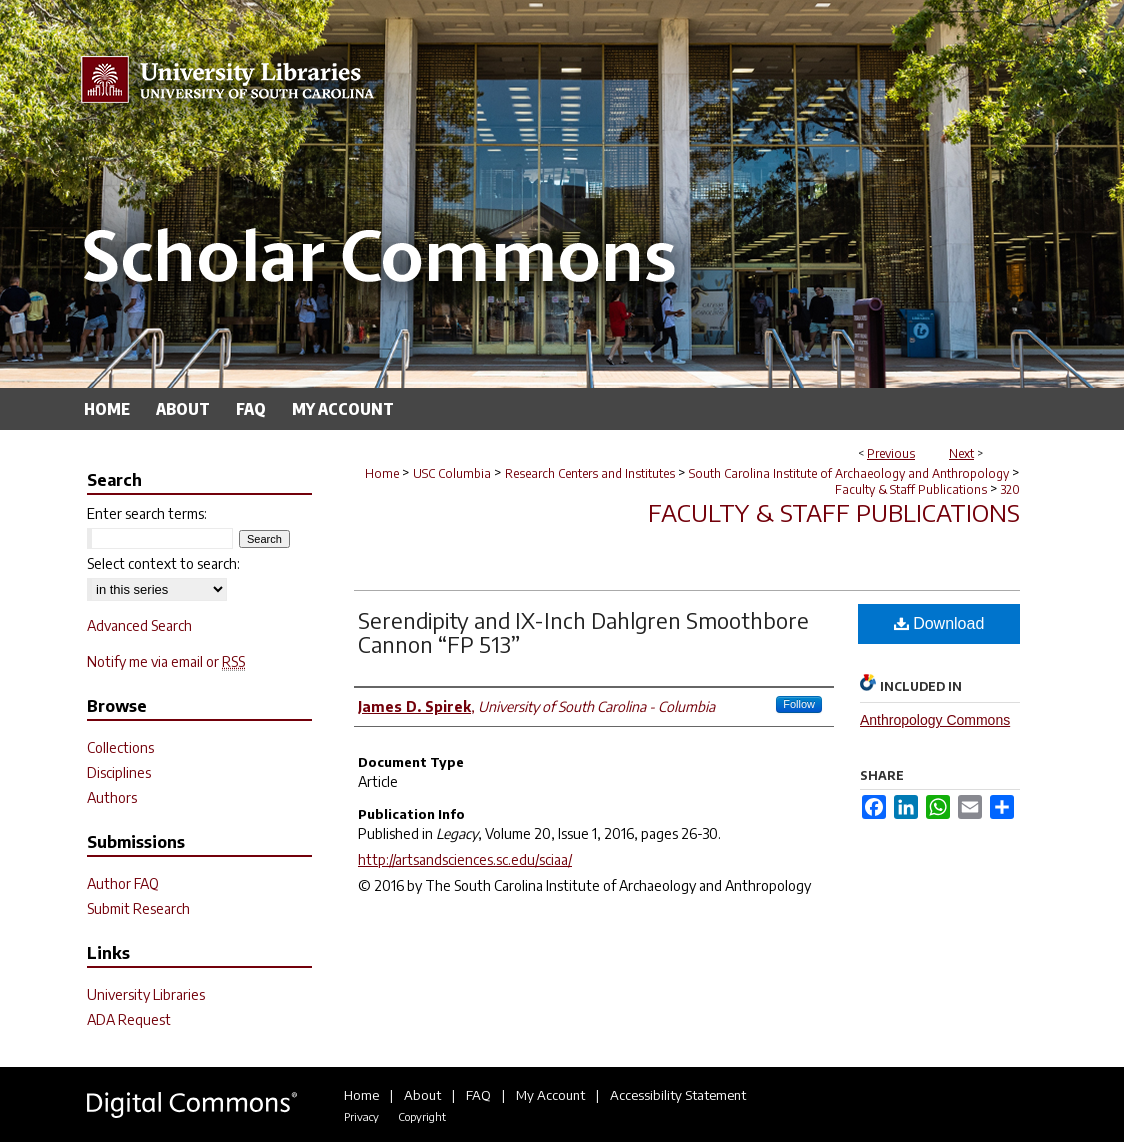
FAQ (478, 1095)
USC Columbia (452, 473)
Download (939, 623)
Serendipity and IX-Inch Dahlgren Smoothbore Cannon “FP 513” (583, 632)
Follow (799, 704)
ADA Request (129, 1019)
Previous (891, 453)
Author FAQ (123, 883)
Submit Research (138, 908)
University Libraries (146, 994)
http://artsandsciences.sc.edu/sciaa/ (465, 859)
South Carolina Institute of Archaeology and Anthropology (849, 473)
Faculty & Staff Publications (911, 489)
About (422, 1095)
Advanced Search (139, 625)
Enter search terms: (147, 513)
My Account (550, 1095)
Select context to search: (163, 563)
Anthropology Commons (935, 720)
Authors (112, 797)
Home (382, 473)
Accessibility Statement (678, 1095)
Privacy (361, 1116)
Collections (120, 747)
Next (961, 453)
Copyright (422, 1116)
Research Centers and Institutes (590, 473)
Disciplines (119, 772)
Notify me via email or (166, 661)
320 (1010, 489)
